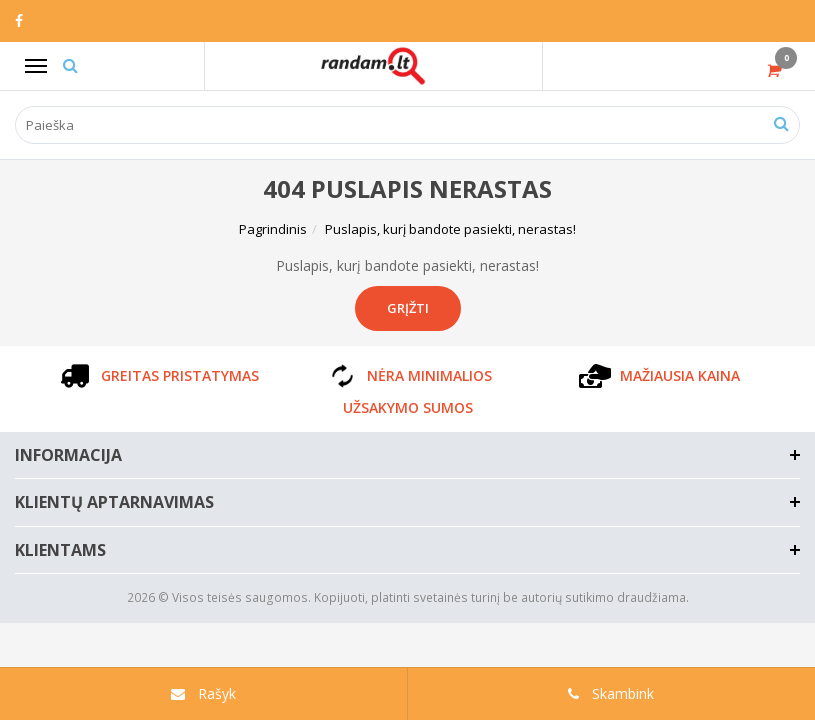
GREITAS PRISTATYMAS (158, 375)
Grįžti (408, 308)
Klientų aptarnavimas (114, 502)
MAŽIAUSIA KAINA (658, 375)
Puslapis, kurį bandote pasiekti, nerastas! (450, 229)
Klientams (60, 550)
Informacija (68, 455)
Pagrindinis (273, 229)
